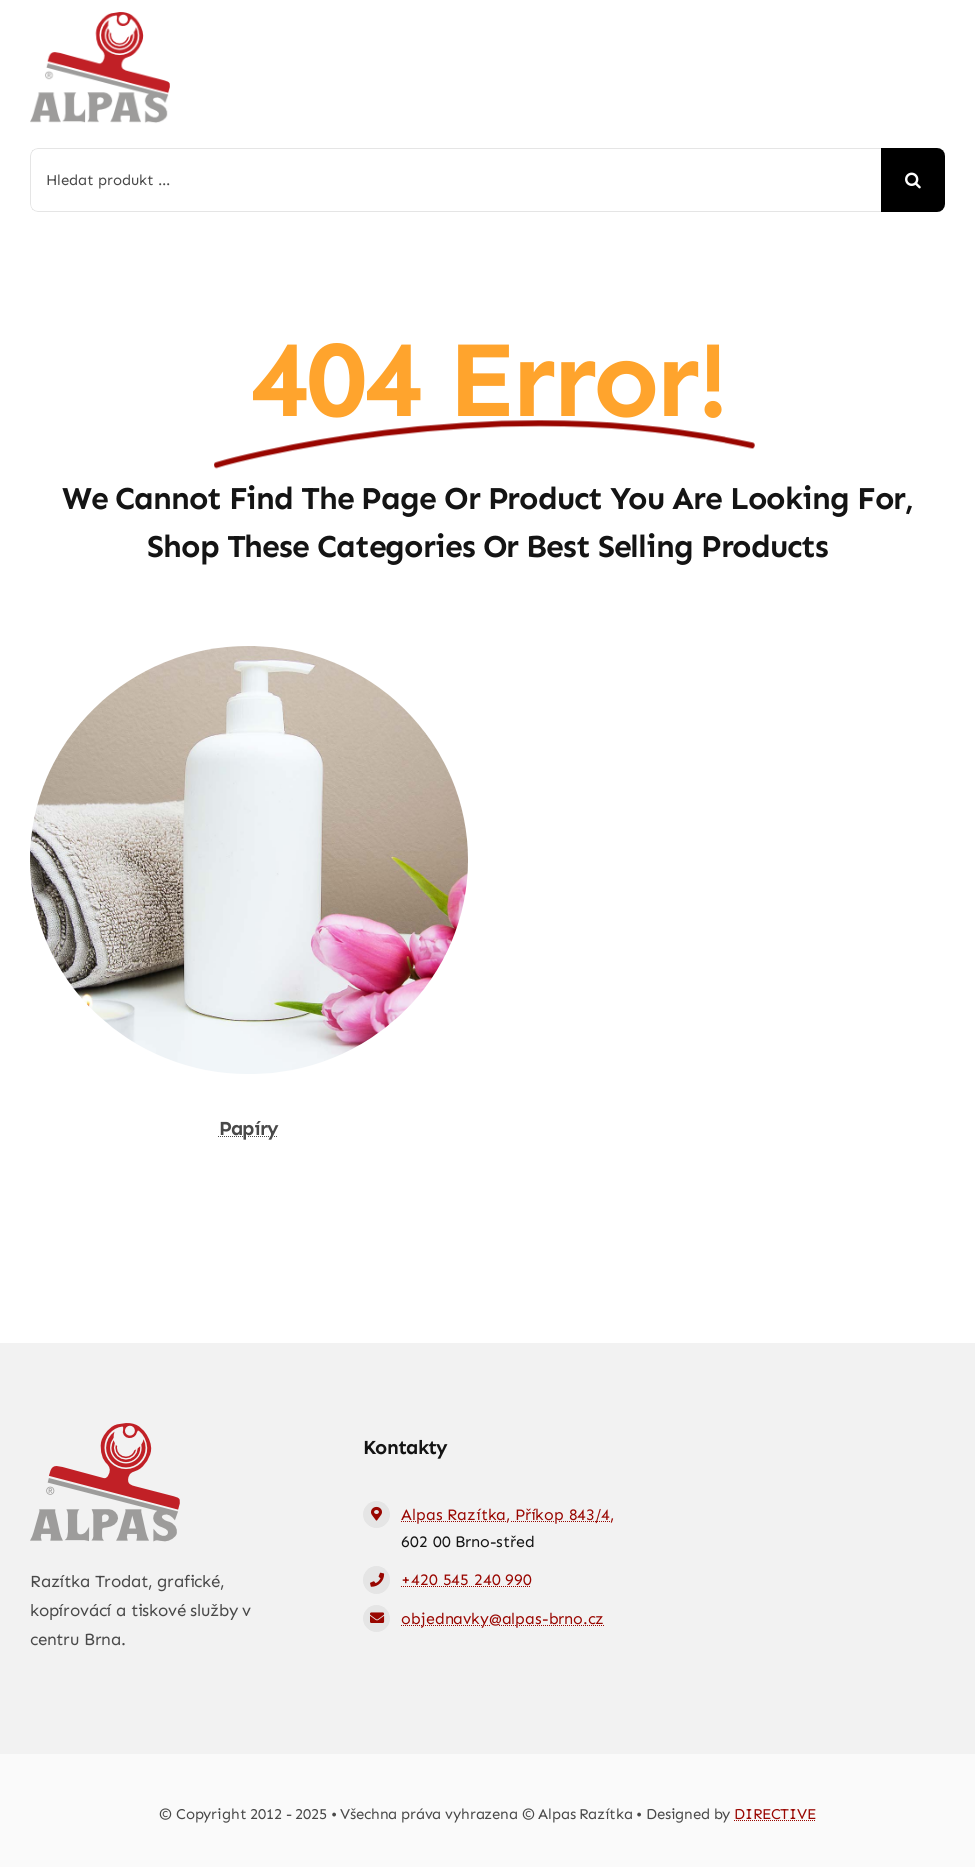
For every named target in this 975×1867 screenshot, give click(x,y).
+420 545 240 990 (466, 1579)
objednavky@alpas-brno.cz (502, 1618)
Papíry (249, 1128)
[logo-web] (100, 20)
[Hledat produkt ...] (455, 180)
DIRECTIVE (775, 1814)
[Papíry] (249, 660)
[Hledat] (913, 180)
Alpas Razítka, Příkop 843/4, (507, 1514)
